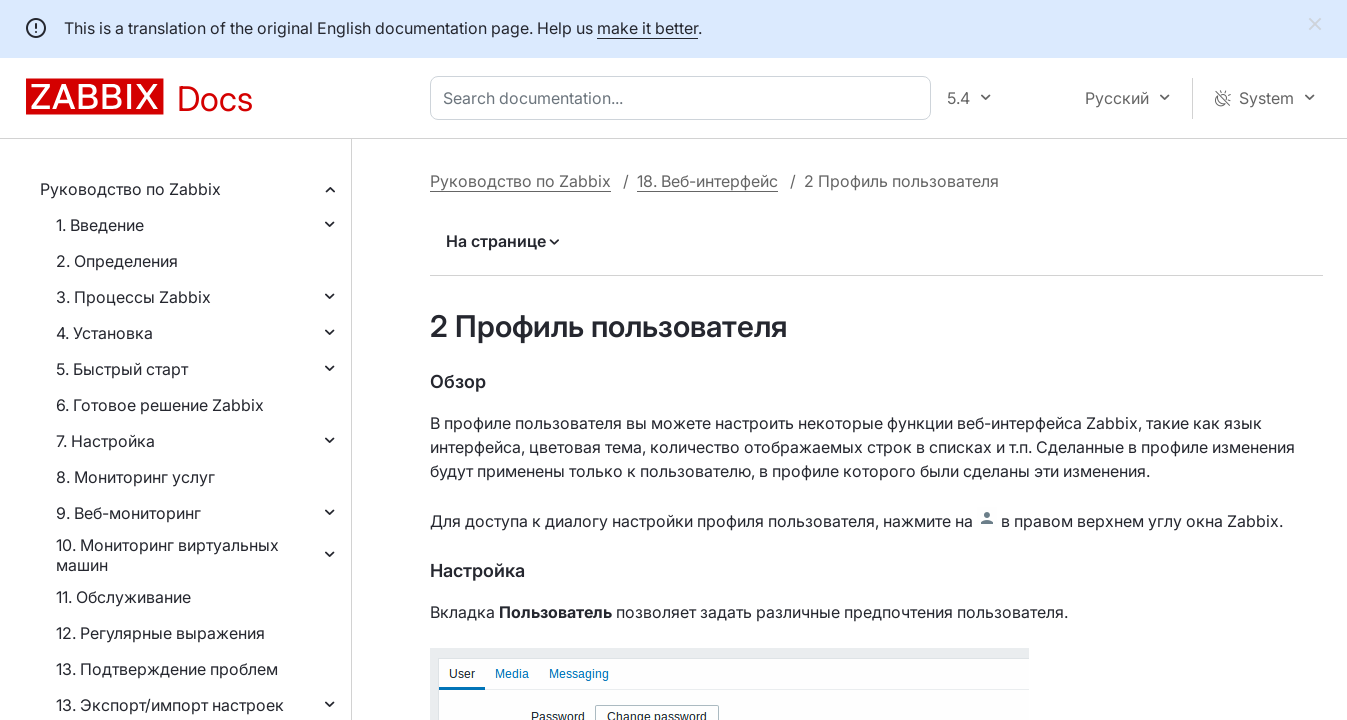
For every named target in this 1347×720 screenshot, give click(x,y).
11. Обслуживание (123, 597)
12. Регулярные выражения (160, 633)
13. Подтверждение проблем (167, 669)
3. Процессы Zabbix (133, 297)
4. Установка (104, 333)
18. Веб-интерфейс (707, 181)
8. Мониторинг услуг (135, 477)
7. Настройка (105, 441)
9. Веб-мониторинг (128, 513)
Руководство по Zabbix (130, 189)
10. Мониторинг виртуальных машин (167, 555)
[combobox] (684, 98)
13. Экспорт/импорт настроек (170, 705)
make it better (647, 28)
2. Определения (117, 261)
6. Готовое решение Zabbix (160, 405)
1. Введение (100, 225)
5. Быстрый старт (122, 369)
